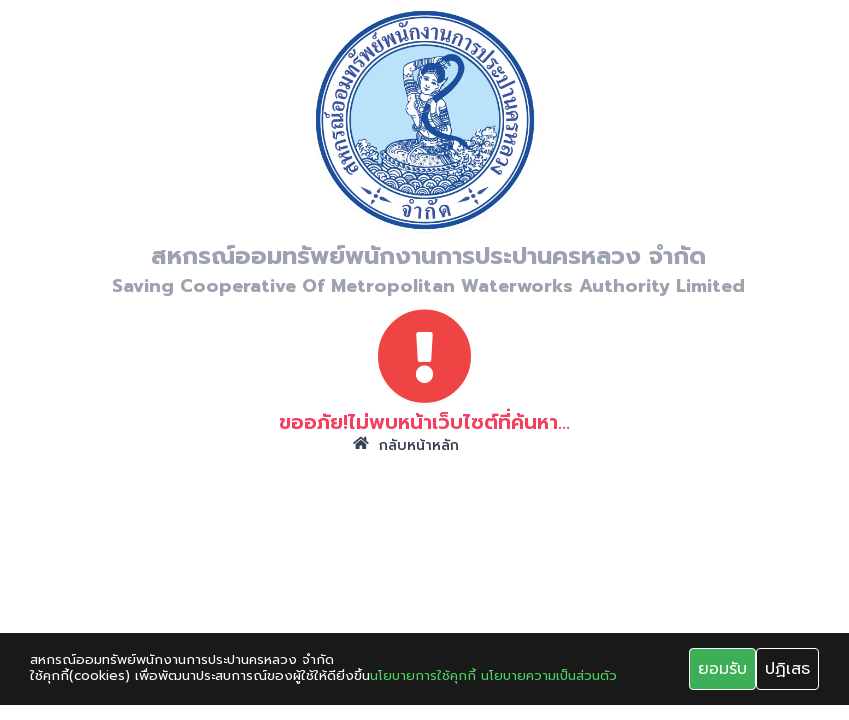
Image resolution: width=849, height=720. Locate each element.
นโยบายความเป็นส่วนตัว (549, 676)
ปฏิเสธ (787, 669)
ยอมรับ (722, 669)
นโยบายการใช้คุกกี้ (423, 676)
